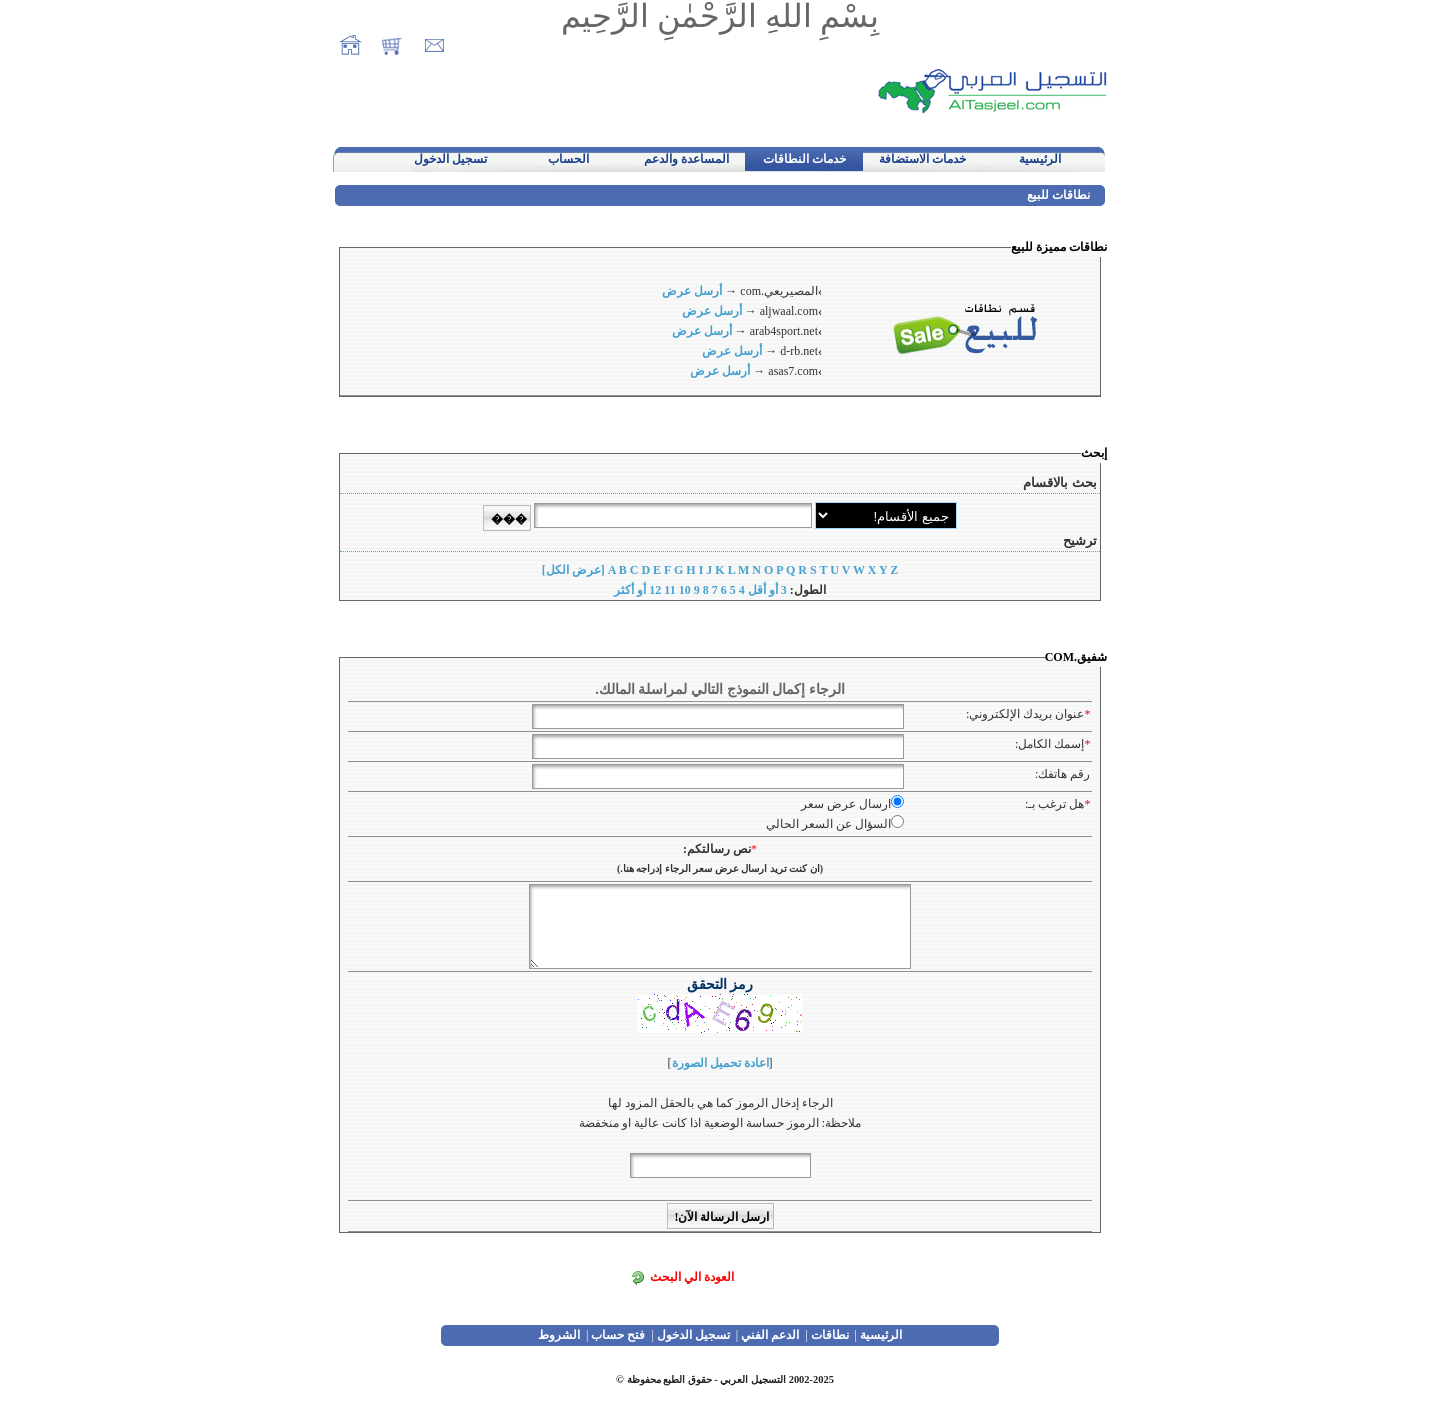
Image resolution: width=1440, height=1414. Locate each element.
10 (685, 590)
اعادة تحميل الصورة (720, 1063)
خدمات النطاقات (804, 159)
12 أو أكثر (637, 590)
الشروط (559, 1335)
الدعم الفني (770, 1335)
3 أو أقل (767, 590)
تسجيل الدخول (450, 159)
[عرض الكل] (573, 570)
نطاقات (830, 1335)
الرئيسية (1040, 159)
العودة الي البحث (692, 1277)
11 (669, 590)
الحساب (568, 159)
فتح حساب (618, 1335)
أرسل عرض (692, 291)
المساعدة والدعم (686, 159)
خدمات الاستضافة (922, 159)
